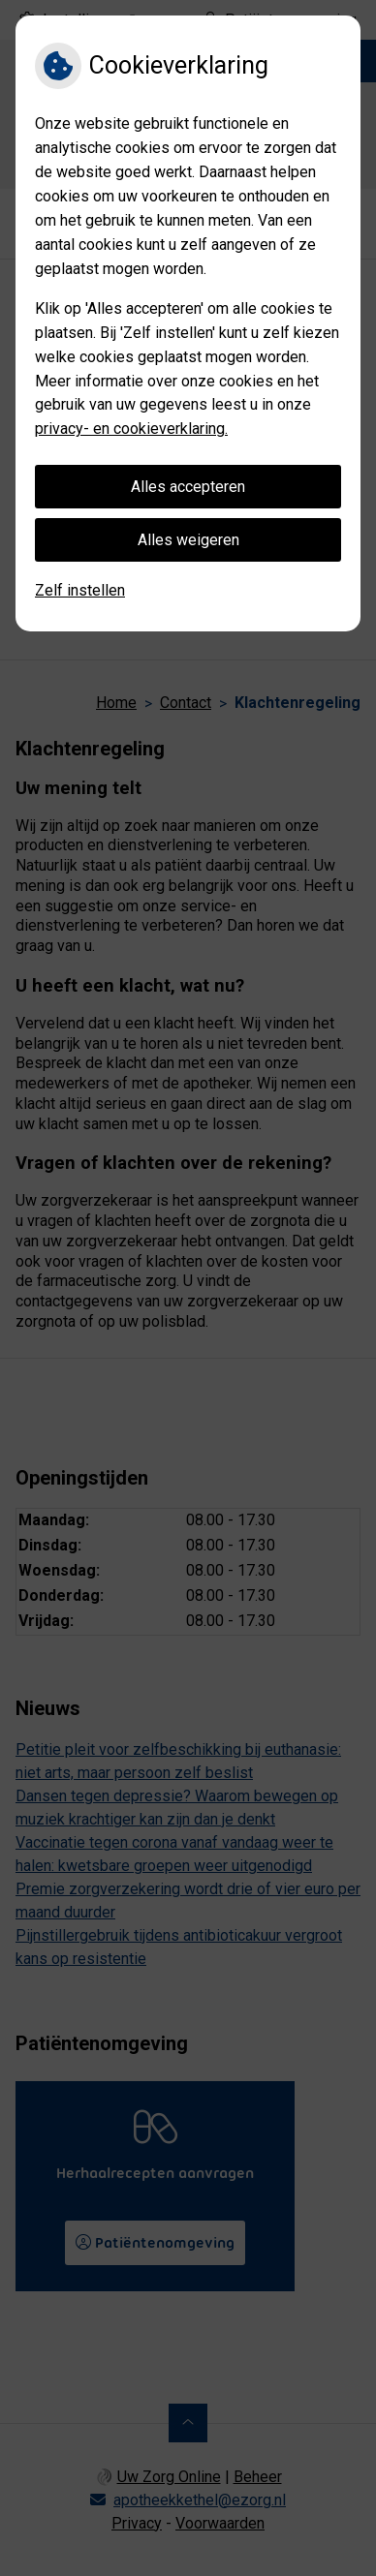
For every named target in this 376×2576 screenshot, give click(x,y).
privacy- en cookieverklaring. (131, 428)
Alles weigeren (188, 540)
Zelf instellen (80, 590)
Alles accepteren (188, 486)
